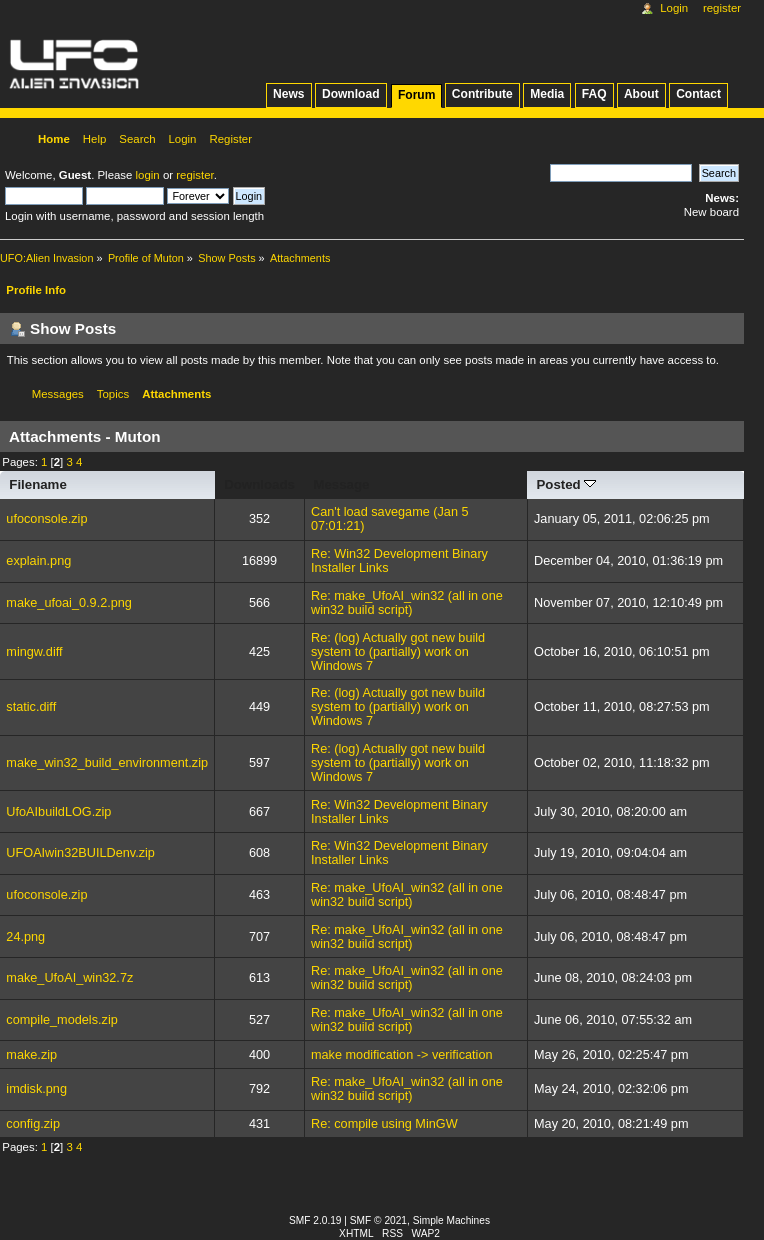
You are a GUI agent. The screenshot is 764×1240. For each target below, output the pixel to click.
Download (351, 94)
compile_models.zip (61, 1020)
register (194, 175)
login (148, 175)
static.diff (31, 707)
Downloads (259, 484)
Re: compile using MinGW (384, 1124)
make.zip (31, 1055)
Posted (566, 484)
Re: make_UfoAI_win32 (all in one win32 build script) (407, 603)
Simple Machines (451, 1220)
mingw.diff (34, 652)
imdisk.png (36, 1089)
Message (341, 484)
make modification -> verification (402, 1055)
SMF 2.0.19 (315, 1220)
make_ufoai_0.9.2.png (69, 603)
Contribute (482, 94)
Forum (416, 95)
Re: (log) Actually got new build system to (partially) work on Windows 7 (398, 652)
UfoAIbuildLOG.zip (58, 812)
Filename (38, 484)
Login (674, 8)
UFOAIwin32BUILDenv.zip (80, 853)
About (641, 94)
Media (547, 94)
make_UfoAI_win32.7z (69, 978)
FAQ (594, 94)
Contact (698, 94)
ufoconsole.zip (46, 519)
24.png (25, 937)
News (288, 94)
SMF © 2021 (378, 1220)
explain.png (38, 561)
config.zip (33, 1124)
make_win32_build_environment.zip (107, 763)
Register (722, 8)
